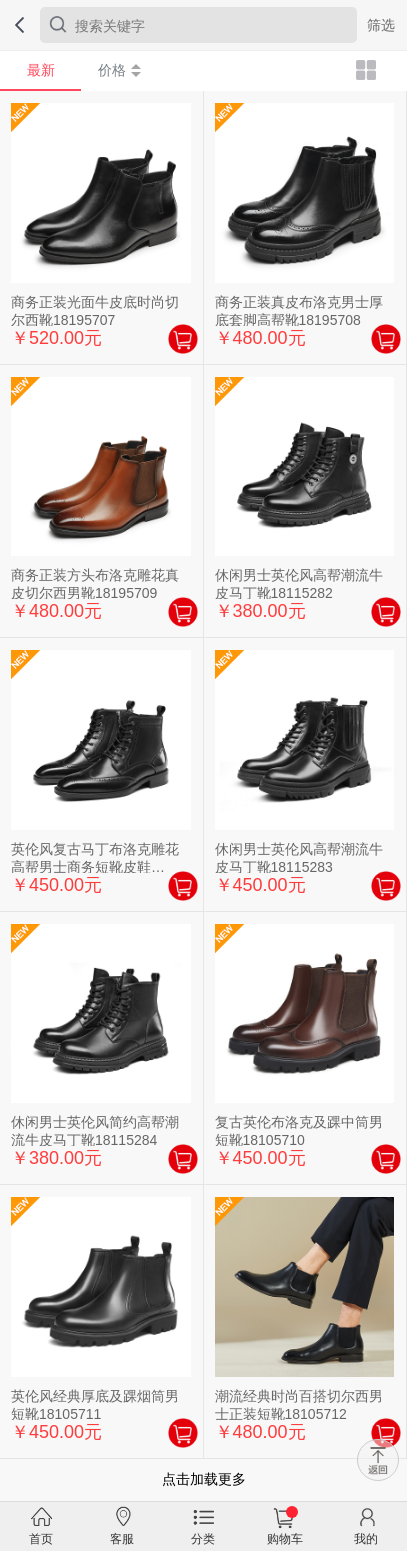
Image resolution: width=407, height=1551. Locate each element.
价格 (119, 70)
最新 (41, 70)
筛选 (381, 25)
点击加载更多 (204, 1479)
